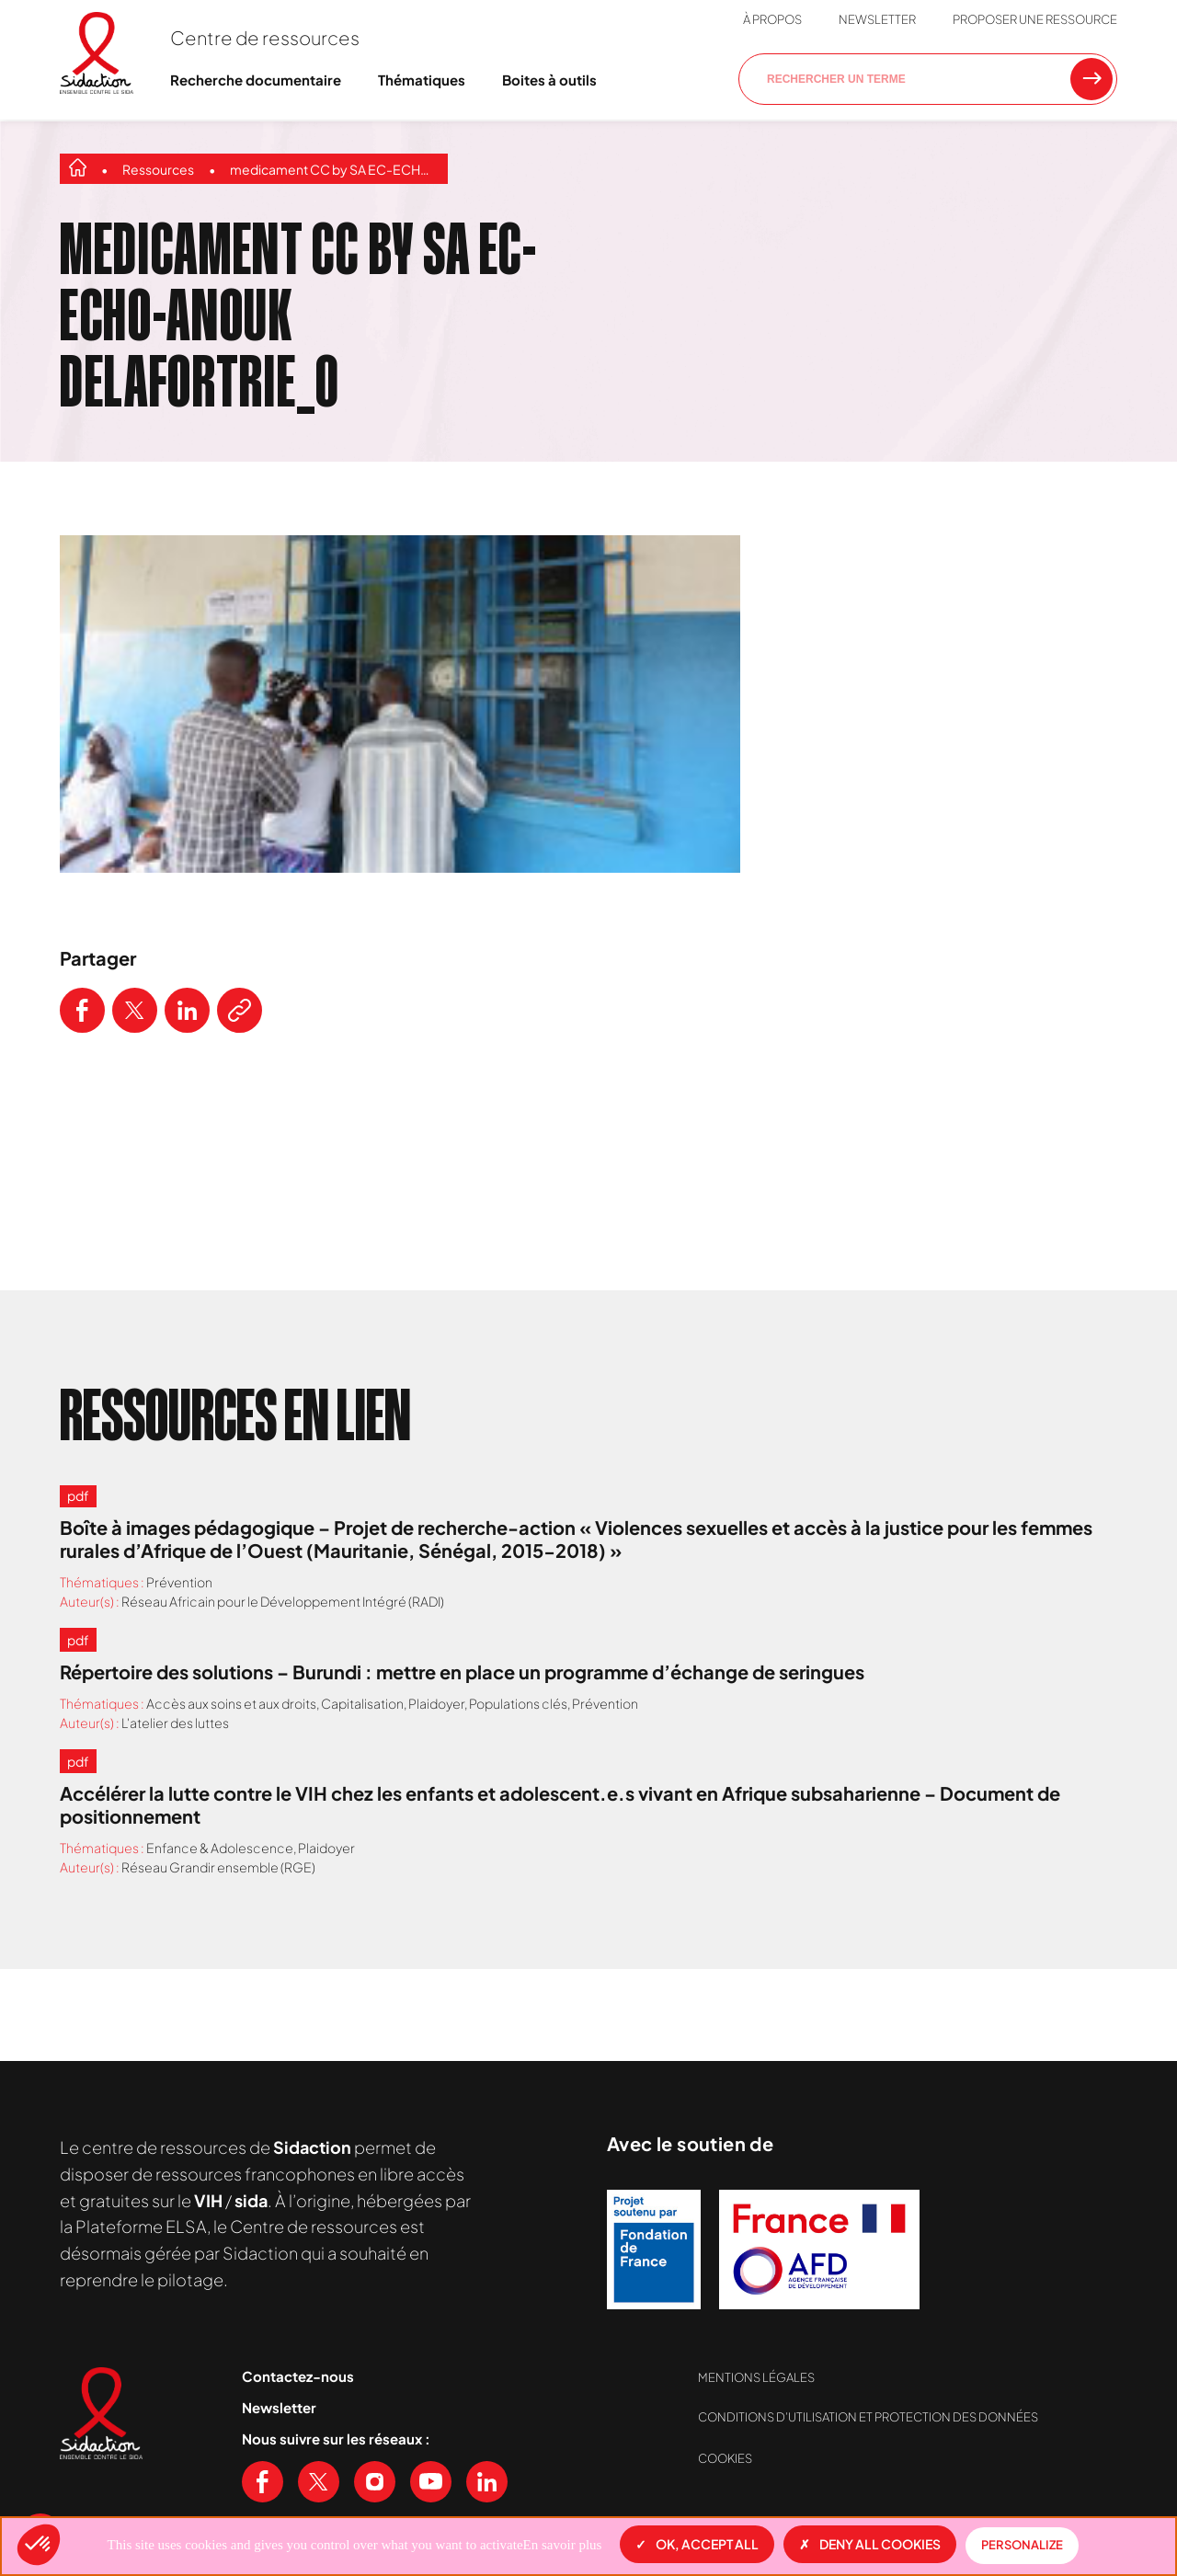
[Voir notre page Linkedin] (487, 2481)
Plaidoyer (436, 1703)
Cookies (725, 2458)
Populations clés (518, 1703)
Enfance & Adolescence (219, 1847)
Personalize (1022, 2544)
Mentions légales (756, 2377)
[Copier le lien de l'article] (239, 1010)
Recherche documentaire (255, 79)
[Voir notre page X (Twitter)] (318, 2481)
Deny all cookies (870, 2544)
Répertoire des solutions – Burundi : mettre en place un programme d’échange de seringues (462, 1671)
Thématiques (421, 79)
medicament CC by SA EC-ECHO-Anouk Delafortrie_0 (334, 169)
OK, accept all (697, 2544)
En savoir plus (562, 2544)
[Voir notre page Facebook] (262, 2481)
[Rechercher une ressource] (1091, 79)
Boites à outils (549, 79)
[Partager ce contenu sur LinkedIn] (187, 1010)
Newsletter (877, 19)
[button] (39, 2545)
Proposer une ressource (1035, 19)
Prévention (179, 1582)
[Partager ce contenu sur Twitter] (134, 1010)
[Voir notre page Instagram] (374, 2481)
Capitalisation (362, 1703)
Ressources (158, 169)
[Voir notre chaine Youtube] (430, 2481)
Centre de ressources (265, 37)
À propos (772, 19)
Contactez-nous (298, 2376)
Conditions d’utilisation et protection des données (868, 2417)
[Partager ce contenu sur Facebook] (82, 1010)
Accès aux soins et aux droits (231, 1703)
